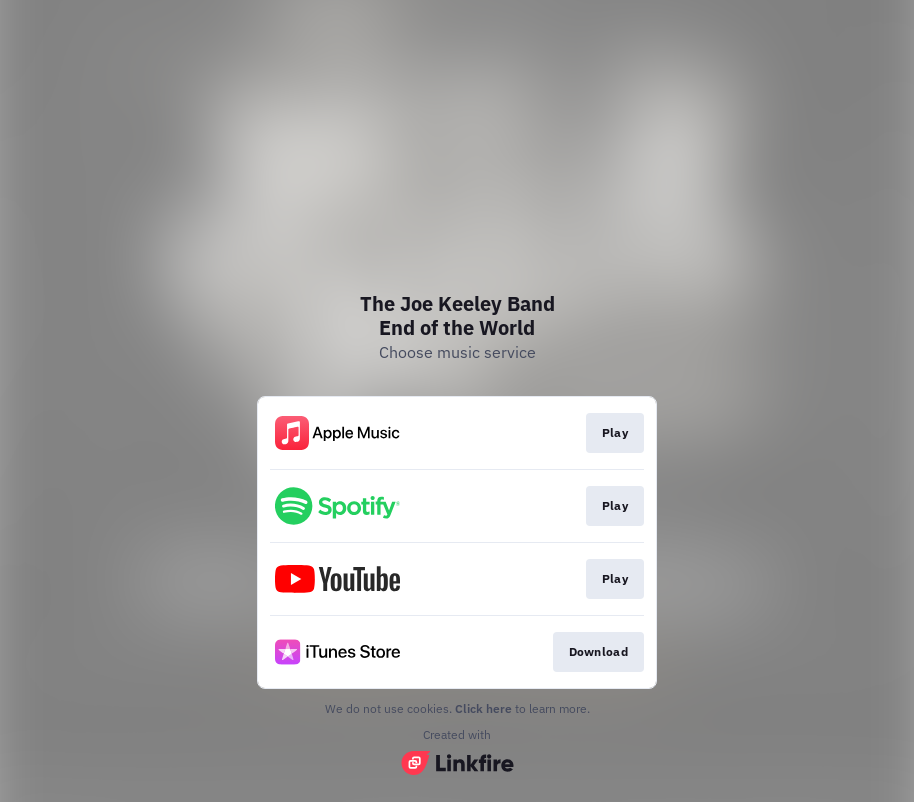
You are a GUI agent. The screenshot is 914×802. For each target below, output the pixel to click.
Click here (483, 708)
